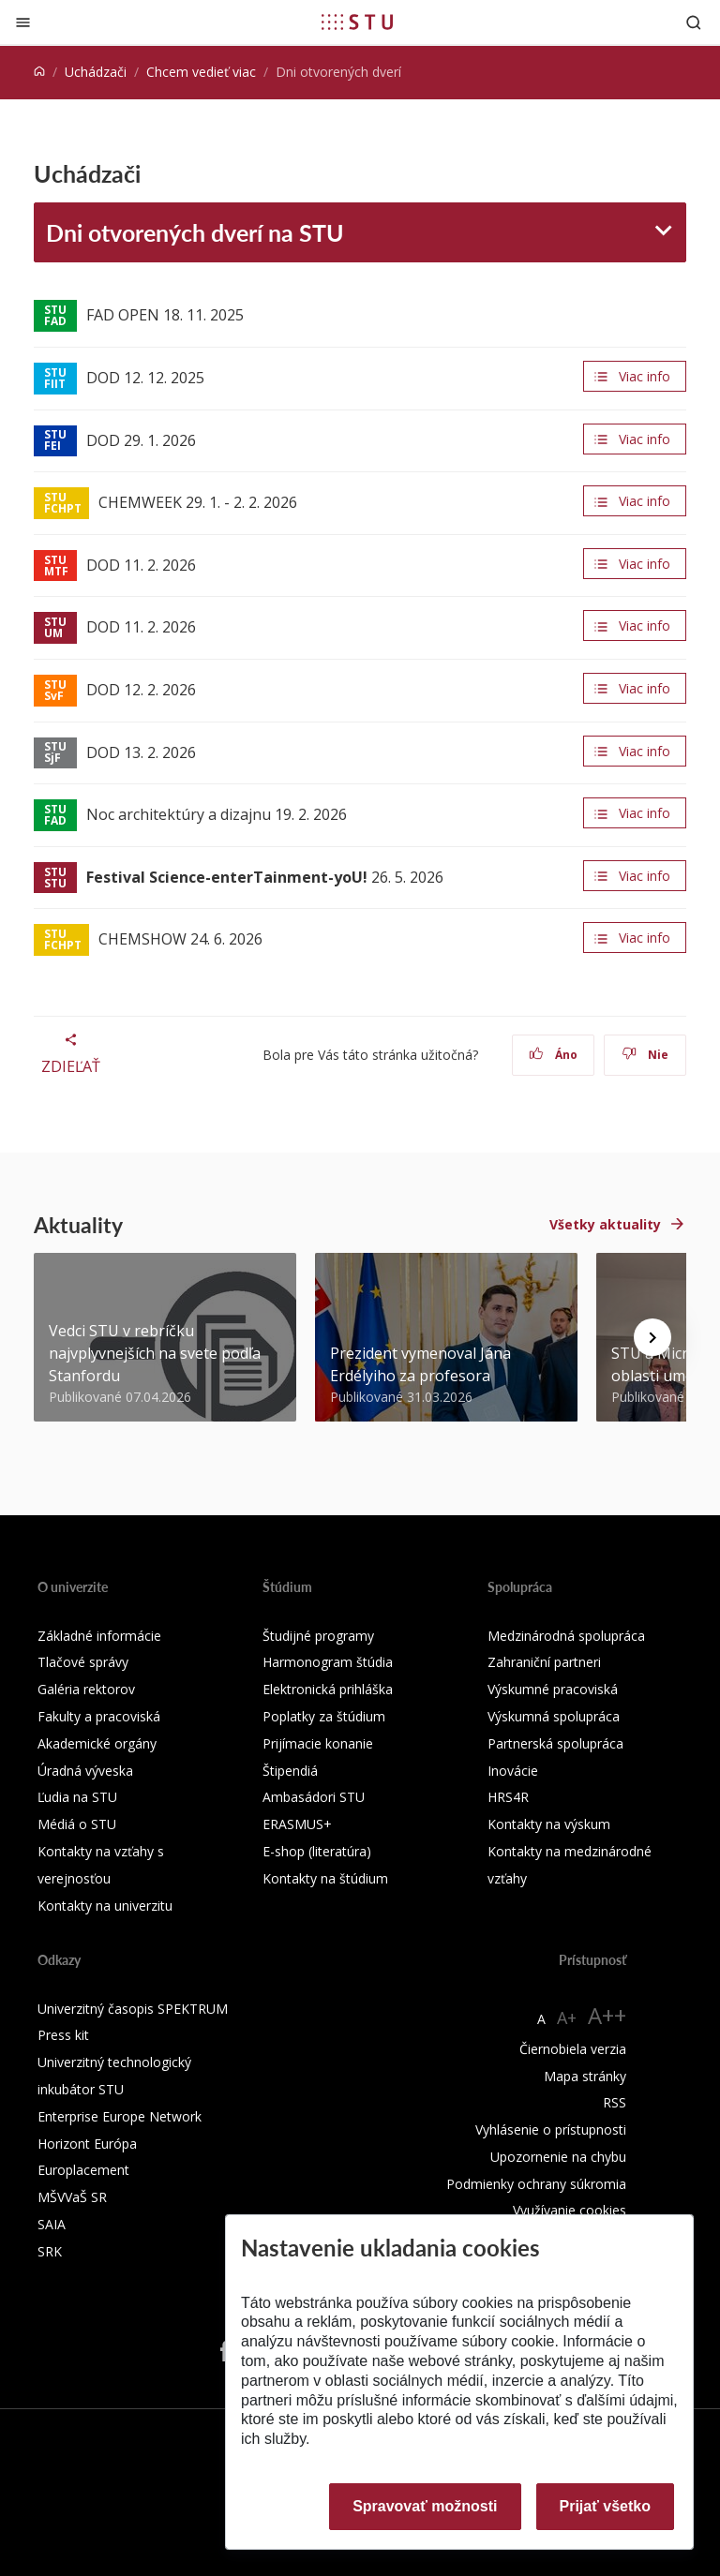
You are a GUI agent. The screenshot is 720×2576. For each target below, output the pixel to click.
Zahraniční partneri (544, 1662)
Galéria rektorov (86, 1689)
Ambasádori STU (313, 1797)
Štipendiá (290, 1770)
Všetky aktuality (605, 1224)
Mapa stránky (585, 2076)
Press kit (63, 2035)
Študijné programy (318, 1636)
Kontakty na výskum (549, 1824)
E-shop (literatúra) (316, 1851)
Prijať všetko (606, 2506)
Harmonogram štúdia (327, 1662)
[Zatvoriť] (23, 22)
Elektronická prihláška (327, 1689)
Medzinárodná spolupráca (566, 1636)
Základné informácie (99, 1636)
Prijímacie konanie (317, 1743)
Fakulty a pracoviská (99, 1716)
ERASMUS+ (297, 1824)
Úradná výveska (85, 1770)
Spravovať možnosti (424, 2506)
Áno (553, 1055)
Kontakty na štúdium (325, 1878)
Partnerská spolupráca (555, 1743)
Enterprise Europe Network (120, 2116)
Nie (645, 1055)
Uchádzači (96, 72)
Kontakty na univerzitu (105, 1905)
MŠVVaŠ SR (72, 2197)
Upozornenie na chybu (558, 2157)
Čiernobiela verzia (572, 2049)
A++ (607, 2015)
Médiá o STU (77, 1824)
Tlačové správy (83, 1662)
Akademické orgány (97, 1743)
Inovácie (513, 1770)
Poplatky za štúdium (323, 1716)
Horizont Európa (87, 2143)
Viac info (644, 376)
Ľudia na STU (77, 1797)
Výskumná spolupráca (554, 1716)
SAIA (52, 2224)
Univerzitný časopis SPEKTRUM (133, 2009)
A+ (567, 2017)
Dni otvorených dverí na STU (195, 232)
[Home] (39, 72)
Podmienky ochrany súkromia (536, 2184)
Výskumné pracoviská (553, 1689)
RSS (614, 2102)
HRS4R (508, 1797)
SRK (50, 2251)
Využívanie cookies (569, 2210)
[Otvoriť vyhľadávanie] (694, 22)
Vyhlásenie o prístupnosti (550, 2129)
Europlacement (83, 2170)
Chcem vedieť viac (201, 72)
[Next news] (652, 1337)
